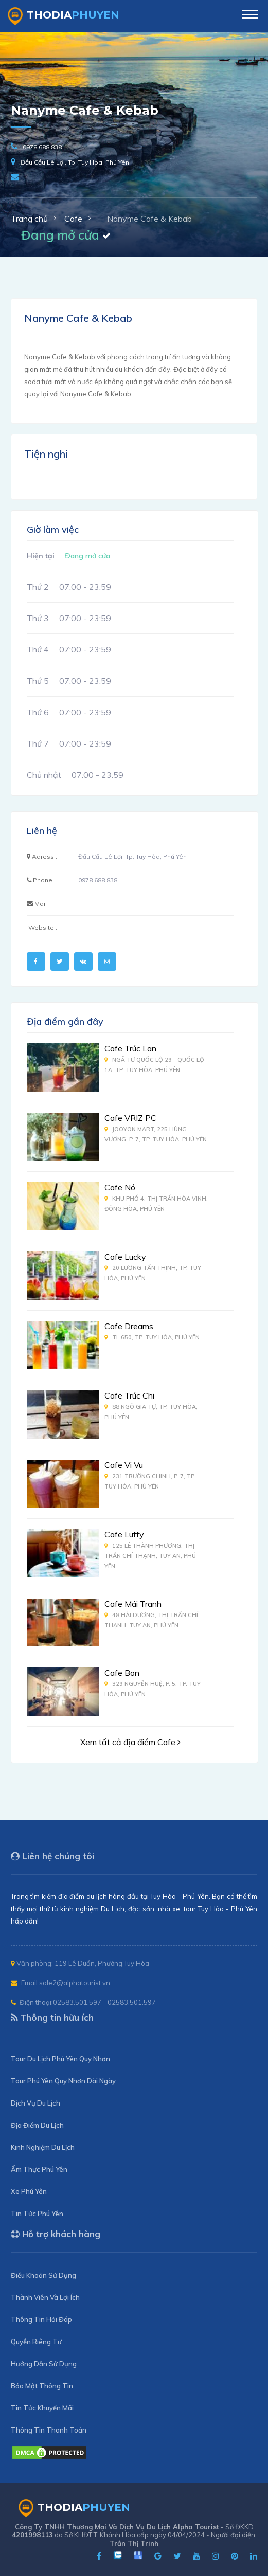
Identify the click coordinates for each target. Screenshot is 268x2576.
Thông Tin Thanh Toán (48, 2430)
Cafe (73, 218)
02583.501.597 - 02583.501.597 (104, 2002)
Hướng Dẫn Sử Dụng (44, 2364)
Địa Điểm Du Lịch (37, 2125)
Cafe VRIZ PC (130, 1118)
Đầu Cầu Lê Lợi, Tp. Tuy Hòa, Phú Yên (75, 162)
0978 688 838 (42, 147)
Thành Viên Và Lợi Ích (45, 2297)
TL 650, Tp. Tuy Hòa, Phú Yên (152, 1337)
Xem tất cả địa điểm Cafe (130, 1742)
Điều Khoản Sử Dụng (43, 2275)
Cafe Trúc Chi (129, 1395)
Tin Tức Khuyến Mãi (42, 2408)
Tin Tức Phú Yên (37, 2213)
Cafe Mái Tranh (133, 1604)
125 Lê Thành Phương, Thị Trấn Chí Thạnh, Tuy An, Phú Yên (150, 1556)
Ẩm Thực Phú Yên (39, 2169)
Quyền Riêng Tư (36, 2341)
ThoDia (63, 16)
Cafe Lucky (125, 1256)
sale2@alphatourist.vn (74, 1983)
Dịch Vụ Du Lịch (35, 2103)
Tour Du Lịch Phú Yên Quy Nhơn (60, 2059)
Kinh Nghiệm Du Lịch (43, 2147)
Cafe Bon (121, 1672)
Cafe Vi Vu (123, 1465)
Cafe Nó (119, 1187)
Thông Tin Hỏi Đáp (41, 2319)
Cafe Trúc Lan (130, 1048)
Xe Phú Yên (29, 2191)
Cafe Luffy (124, 1534)
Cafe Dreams (128, 1326)
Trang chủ (29, 218)
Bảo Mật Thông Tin (42, 2386)
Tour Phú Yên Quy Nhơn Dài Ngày (63, 2081)
